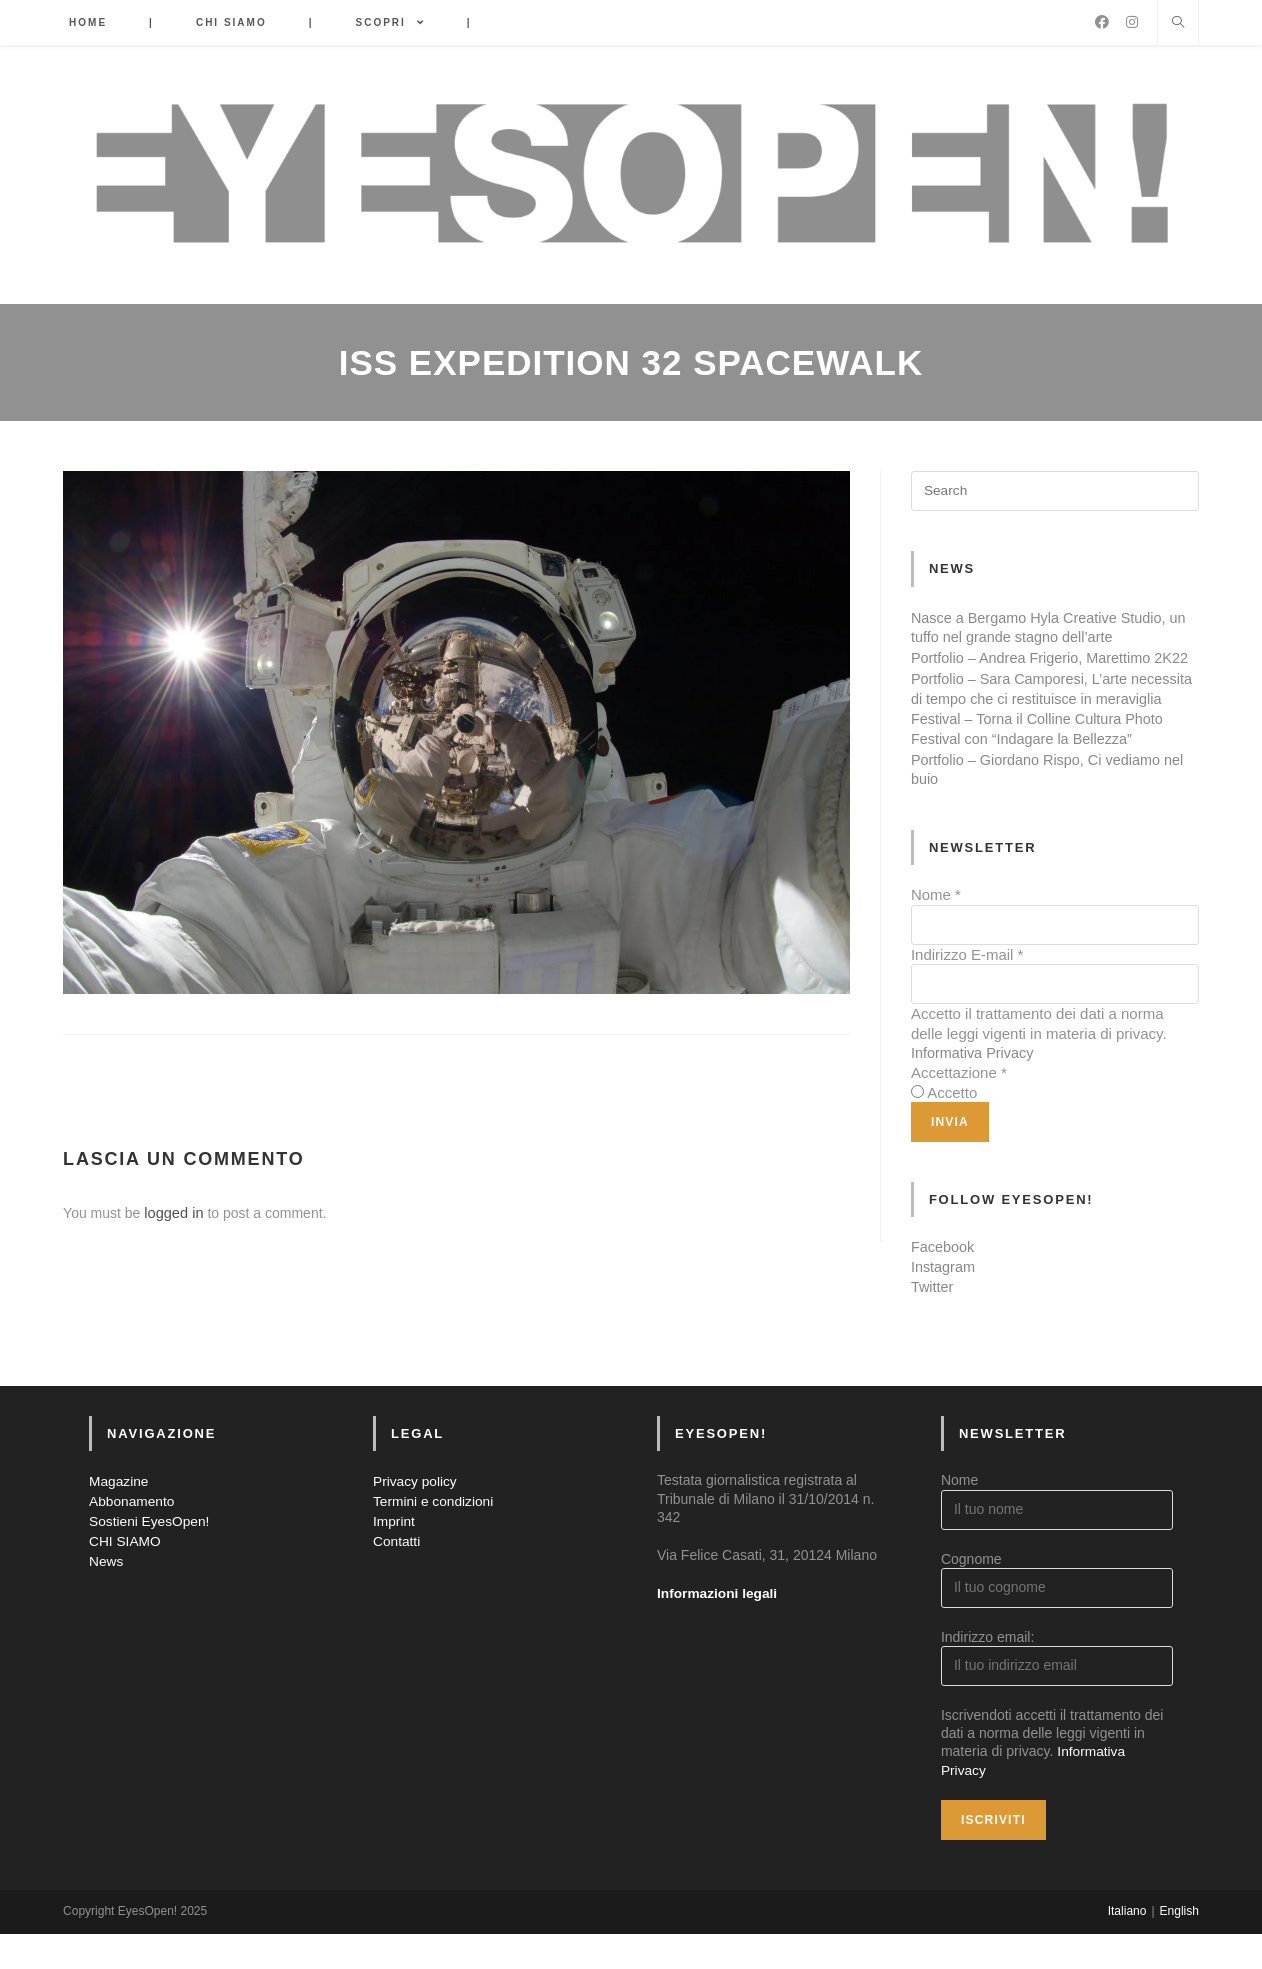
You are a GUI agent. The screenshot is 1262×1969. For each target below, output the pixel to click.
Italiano (1127, 1946)
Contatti (397, 1575)
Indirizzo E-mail (967, 991)
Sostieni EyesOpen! (150, 1556)
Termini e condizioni (434, 1537)
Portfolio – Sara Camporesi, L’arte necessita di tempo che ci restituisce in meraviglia (1039, 717)
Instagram (944, 1302)
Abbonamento (132, 1537)
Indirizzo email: (987, 1673)
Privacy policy (416, 1517)
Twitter (933, 1322)
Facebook (944, 1283)
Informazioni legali (718, 1629)
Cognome (971, 1595)
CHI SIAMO (125, 1575)
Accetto (952, 1128)
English (1179, 1946)
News (106, 1594)
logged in (172, 1213)
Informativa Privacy (975, 1089)
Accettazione (959, 1109)
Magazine (119, 1517)
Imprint (394, 1556)
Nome (936, 931)
